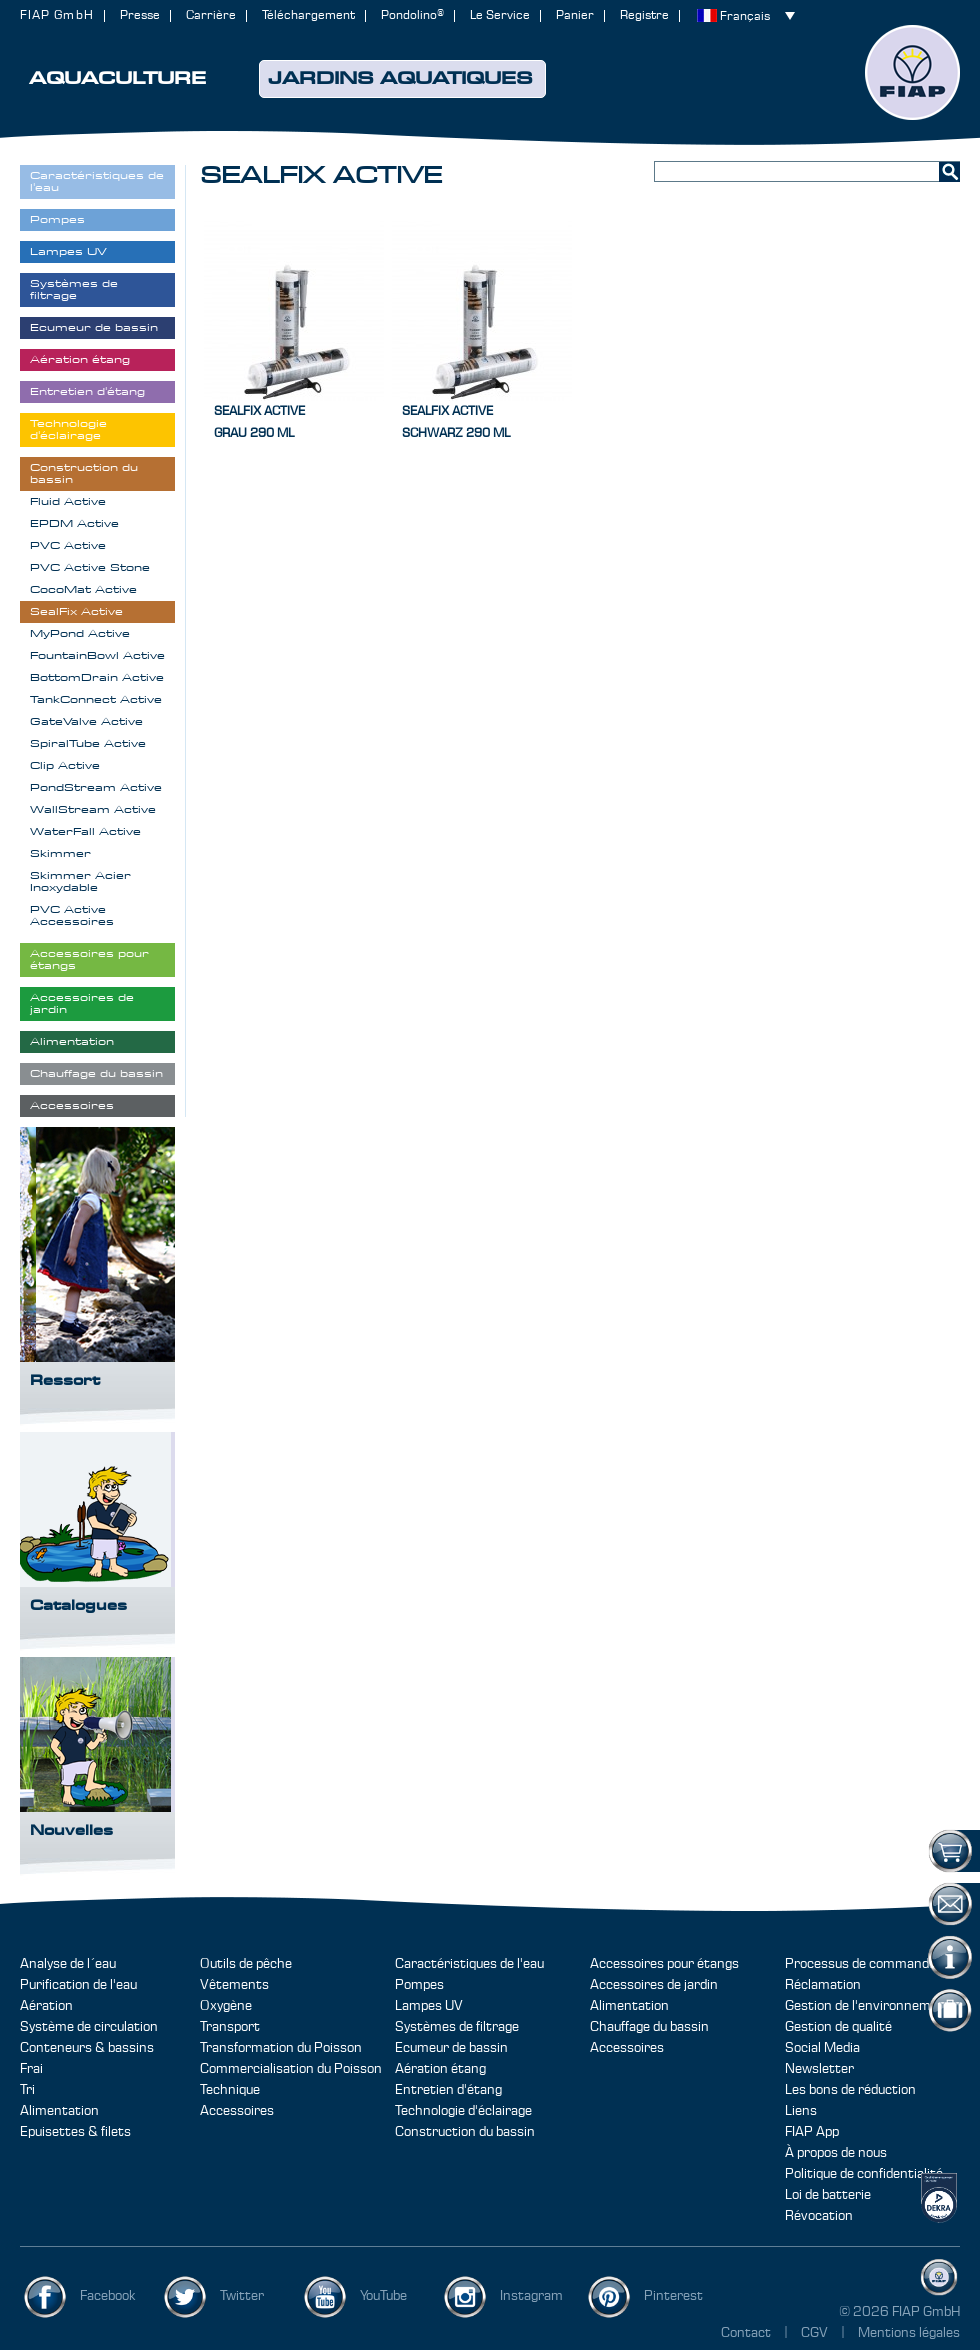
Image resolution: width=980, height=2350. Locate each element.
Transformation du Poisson (281, 2048)
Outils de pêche (246, 1964)
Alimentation (59, 2111)
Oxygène (226, 2006)
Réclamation (823, 1985)
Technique (230, 2090)
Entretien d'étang (448, 2090)
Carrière (211, 15)
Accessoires (237, 2111)
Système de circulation (89, 2027)
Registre (644, 15)
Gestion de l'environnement (868, 2006)
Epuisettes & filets (75, 2132)
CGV (816, 2333)
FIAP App (812, 2132)
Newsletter (819, 2069)
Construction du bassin (465, 2132)
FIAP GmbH (57, 15)
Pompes (419, 1985)
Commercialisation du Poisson (291, 2069)
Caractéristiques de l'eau (469, 1964)
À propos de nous (836, 2153)
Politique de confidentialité (864, 2174)
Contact (746, 2333)
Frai (31, 2069)
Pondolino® (412, 15)
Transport (230, 2027)
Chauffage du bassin (649, 2027)
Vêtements (234, 1985)
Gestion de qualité (838, 2027)
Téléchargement (308, 15)
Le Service (500, 15)
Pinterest (673, 2296)
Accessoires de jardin (654, 1985)
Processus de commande (860, 1964)
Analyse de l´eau (68, 1964)
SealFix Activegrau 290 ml (259, 422)
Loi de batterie (828, 2195)
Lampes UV (429, 2006)
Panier (575, 15)
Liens (801, 2111)
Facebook (108, 2296)
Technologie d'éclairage (463, 2111)
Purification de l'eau (78, 1985)
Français (745, 16)
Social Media (822, 2048)
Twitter (242, 2296)
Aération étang (440, 2069)
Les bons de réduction (850, 2090)
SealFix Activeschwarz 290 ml (456, 422)
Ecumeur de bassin (451, 2048)
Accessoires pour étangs (664, 1964)
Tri (27, 2090)
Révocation (819, 2216)
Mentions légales (909, 2333)
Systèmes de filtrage (457, 2027)
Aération (46, 2006)
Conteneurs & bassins (87, 2048)
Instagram (531, 2296)
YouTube (383, 2296)
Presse (140, 15)
